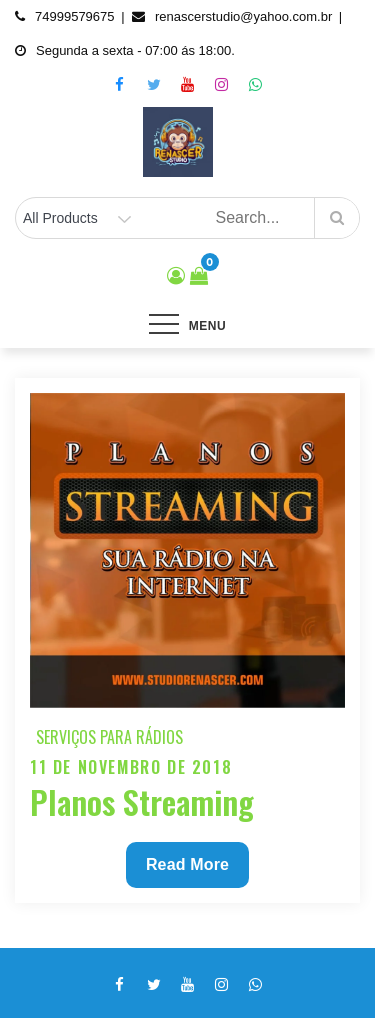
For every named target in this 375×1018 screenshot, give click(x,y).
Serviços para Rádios (109, 737)
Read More (187, 869)
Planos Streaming (142, 801)
